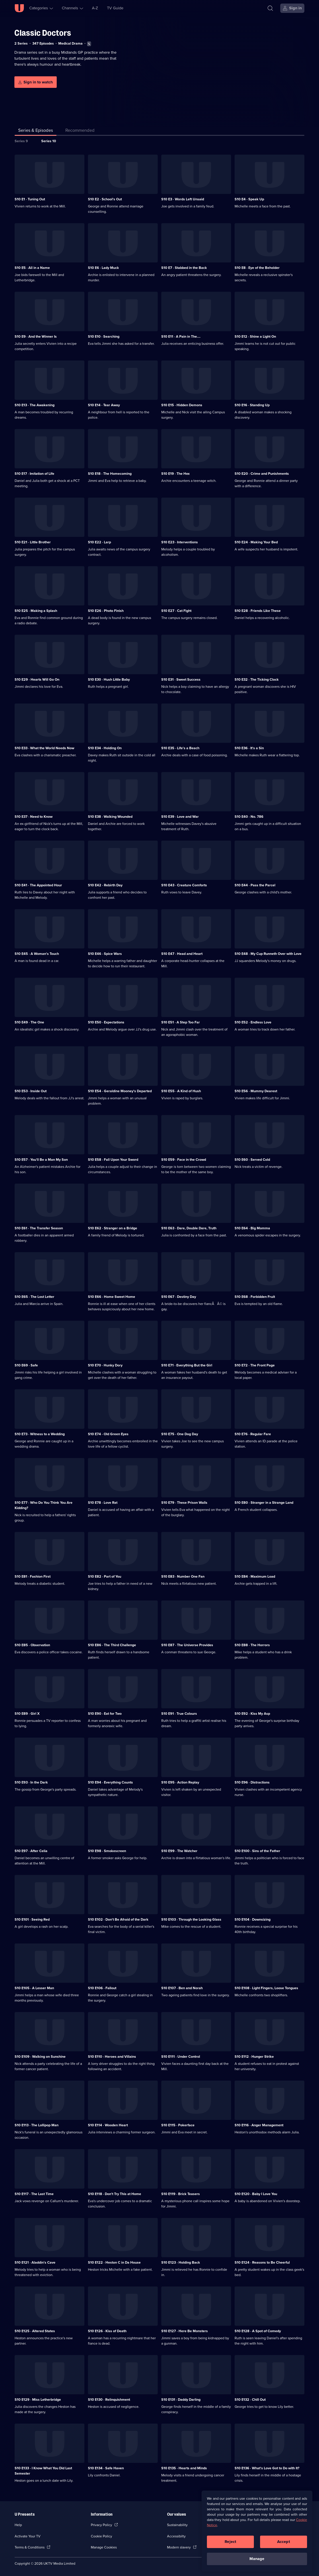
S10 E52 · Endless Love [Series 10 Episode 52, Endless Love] (253, 1022)
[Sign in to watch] (35, 82)
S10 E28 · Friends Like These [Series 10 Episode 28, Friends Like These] (258, 610)
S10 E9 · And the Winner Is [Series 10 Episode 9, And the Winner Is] (36, 336)
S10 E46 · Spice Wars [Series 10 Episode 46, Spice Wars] (105, 953)
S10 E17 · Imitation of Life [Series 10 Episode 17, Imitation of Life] (34, 473)
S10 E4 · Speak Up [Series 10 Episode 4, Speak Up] (249, 199)
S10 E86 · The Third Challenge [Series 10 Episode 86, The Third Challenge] (112, 1645)
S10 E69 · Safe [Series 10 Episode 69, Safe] (26, 1365)
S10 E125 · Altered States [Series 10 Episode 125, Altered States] (35, 2331)
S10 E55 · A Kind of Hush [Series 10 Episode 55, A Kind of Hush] (181, 1091)
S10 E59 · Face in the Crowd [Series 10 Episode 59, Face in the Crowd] (183, 1159)
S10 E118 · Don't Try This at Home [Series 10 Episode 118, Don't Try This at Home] (114, 2193)
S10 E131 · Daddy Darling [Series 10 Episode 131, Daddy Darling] (180, 2399)
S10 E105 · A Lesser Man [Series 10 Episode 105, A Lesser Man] (34, 1988)
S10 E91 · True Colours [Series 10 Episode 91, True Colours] (179, 1713)
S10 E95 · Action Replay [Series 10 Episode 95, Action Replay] (180, 1782)
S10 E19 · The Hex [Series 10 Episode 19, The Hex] (175, 473)
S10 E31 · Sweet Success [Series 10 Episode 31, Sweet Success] (180, 679)
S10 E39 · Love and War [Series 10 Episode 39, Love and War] (180, 816)
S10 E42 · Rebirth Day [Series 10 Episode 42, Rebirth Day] (105, 885)
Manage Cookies (104, 2547)
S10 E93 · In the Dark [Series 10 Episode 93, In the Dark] (31, 1782)
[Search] (270, 8)
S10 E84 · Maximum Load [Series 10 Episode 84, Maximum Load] (255, 1576)
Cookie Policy (101, 2536)
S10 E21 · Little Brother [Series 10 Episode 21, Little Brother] (33, 542)
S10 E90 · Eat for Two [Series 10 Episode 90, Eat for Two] (105, 1713)
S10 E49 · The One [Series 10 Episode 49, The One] (29, 1022)
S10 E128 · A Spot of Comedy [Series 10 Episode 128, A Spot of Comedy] (258, 2331)
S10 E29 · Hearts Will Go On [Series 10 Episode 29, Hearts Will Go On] (37, 679)
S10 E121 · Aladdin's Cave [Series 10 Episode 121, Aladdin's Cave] (35, 2262)
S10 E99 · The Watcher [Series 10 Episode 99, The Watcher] (179, 1850)
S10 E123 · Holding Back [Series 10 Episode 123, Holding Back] (180, 2262)
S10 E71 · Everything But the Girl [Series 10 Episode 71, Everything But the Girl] (186, 1365)
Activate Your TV (28, 2536)
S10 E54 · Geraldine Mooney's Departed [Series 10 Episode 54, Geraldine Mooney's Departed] (120, 1091)
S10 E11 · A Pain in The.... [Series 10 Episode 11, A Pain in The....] (180, 336)
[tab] (80, 131)
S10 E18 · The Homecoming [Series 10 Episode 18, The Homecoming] (110, 473)
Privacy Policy (101, 2524)
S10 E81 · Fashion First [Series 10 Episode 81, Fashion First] (33, 1576)
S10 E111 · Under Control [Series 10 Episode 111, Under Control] (180, 2056)
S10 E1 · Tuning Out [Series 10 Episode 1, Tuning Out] (30, 199)
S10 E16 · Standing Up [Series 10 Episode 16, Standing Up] (252, 405)
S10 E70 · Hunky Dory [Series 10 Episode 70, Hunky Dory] (105, 1365)
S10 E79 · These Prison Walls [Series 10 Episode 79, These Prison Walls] (184, 1502)
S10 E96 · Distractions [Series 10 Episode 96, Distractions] (252, 1782)
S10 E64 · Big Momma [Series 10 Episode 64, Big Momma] (252, 1228)
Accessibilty (176, 2536)
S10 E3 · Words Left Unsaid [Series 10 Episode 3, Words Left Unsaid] (182, 199)
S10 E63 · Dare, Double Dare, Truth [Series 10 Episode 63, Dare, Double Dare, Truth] (188, 1228)
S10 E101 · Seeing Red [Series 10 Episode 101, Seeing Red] (32, 1919)
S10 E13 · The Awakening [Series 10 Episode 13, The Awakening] (34, 405)
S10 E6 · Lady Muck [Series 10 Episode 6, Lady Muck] (103, 267)
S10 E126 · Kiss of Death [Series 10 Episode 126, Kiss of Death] (107, 2331)
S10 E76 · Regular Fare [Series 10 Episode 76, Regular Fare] (253, 1434)
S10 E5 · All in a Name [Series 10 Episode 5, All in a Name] (32, 267)
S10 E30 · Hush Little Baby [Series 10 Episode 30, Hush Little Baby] (109, 679)
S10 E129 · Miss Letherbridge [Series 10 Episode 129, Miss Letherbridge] (38, 2399)
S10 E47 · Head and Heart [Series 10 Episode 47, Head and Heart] (181, 953)
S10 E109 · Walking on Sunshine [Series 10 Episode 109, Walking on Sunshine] (40, 2056)
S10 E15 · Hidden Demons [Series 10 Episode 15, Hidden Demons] (181, 405)
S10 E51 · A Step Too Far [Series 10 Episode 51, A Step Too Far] (180, 1022)
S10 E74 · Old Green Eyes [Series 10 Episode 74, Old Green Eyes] (108, 1434)
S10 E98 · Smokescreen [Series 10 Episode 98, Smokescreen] (107, 1850)
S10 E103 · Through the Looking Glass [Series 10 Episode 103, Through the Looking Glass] (191, 1919)
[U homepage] (19, 8)
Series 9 (21, 141)
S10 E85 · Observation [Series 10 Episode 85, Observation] (32, 1645)
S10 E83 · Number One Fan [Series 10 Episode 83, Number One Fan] (182, 1576)
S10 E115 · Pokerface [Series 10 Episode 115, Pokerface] (178, 2125)
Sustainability (177, 2524)
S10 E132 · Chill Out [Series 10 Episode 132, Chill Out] (250, 2399)
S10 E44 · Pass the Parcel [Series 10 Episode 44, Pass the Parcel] (255, 885)
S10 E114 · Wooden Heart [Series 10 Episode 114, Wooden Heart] (108, 2125)
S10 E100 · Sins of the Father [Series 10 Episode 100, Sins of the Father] (257, 1850)
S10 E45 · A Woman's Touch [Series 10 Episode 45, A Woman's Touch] (37, 953)
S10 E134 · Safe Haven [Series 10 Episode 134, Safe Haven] (106, 2468)
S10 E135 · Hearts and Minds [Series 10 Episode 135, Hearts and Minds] (184, 2468)
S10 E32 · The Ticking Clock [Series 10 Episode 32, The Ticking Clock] (257, 679)
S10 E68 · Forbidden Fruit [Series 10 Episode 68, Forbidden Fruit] (255, 1296)
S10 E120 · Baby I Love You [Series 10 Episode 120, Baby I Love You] (256, 2193)
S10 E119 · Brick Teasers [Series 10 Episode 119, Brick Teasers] (180, 2193)
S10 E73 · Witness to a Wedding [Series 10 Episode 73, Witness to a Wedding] (40, 1434)
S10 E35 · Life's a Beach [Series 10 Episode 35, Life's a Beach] (180, 748)
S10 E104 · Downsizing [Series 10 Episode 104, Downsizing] (252, 1919)
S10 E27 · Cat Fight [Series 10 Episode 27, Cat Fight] (176, 610)
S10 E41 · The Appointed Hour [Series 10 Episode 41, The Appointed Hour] (38, 885)
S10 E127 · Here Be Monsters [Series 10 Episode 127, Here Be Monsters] (184, 2331)
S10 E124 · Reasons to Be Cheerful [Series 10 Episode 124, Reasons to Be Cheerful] (262, 2262)
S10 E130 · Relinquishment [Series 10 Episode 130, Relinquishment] (109, 2399)
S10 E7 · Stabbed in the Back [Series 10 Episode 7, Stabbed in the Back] (184, 267)
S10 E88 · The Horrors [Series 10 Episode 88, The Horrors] (252, 1645)
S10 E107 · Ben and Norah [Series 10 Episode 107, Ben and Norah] (182, 1988)
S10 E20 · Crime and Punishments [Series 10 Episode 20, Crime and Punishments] (262, 473)
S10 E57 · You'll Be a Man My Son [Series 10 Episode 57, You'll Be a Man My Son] (41, 1159)
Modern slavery (179, 2547)
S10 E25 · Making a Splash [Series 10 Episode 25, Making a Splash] (36, 610)
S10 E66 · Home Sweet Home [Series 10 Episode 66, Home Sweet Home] (111, 1296)
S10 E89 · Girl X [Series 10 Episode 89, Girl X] (27, 1713)
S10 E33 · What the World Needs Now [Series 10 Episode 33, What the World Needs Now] (44, 748)
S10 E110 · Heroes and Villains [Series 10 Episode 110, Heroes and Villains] (112, 2056)
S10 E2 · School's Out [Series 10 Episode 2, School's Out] (105, 199)
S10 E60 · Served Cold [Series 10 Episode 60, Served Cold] (252, 1159)
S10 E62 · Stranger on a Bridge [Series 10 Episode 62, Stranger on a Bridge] (112, 1228)
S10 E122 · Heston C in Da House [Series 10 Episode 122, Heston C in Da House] (114, 2262)
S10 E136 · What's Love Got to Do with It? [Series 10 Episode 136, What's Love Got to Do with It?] (267, 2468)
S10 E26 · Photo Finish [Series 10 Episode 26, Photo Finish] (106, 610)
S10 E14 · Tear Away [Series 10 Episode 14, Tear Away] (104, 405)
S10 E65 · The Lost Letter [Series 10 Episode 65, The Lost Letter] (34, 1296)
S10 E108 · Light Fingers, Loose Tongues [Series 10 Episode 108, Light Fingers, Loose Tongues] (266, 1988)
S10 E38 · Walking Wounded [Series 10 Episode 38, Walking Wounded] (110, 816)
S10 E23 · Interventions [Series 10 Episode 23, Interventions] (179, 542)
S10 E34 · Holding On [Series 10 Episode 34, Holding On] (105, 748)
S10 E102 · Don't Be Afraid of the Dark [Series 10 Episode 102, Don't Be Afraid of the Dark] (118, 1919)
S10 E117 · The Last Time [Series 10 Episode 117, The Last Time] (34, 2193)
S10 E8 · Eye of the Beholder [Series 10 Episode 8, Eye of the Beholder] (257, 267)
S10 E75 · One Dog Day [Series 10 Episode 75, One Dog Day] (179, 1434)
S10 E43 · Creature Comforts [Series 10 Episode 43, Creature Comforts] (184, 885)
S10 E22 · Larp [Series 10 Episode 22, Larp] (99, 542)
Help (18, 2524)
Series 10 (48, 141)
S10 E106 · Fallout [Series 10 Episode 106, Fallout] (102, 1988)
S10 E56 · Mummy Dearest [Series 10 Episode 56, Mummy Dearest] (256, 1091)
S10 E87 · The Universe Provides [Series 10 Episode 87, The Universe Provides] (187, 1645)
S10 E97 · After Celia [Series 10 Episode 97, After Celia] (31, 1850)
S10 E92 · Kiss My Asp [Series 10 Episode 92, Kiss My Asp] (252, 1713)
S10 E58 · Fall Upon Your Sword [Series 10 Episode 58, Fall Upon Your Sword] (113, 1159)
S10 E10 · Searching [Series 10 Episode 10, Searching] (103, 336)
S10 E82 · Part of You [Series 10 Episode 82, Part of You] (104, 1576)
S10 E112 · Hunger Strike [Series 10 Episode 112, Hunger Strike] (254, 2056)
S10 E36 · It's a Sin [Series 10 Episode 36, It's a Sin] (249, 748)
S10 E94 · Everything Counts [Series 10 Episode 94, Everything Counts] (110, 1782)
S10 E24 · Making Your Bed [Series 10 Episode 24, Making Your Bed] (256, 542)
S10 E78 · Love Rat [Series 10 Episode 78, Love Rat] (102, 1502)
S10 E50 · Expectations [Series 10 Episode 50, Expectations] (106, 1022)
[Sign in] (292, 8)
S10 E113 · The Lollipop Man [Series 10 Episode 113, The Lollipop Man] (36, 2125)
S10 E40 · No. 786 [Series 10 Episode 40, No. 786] (249, 816)
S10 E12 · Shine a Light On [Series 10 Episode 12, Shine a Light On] (255, 336)
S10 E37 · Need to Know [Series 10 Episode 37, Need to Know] (34, 816)
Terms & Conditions (30, 2547)
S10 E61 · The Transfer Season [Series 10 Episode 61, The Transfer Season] (39, 1228)
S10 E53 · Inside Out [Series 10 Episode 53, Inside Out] (31, 1091)
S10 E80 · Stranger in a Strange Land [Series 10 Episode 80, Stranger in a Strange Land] (264, 1502)
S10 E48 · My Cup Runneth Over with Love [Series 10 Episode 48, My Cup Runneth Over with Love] (268, 953)
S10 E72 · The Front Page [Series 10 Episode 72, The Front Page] (255, 1365)
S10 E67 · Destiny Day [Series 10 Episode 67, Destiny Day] (178, 1296)
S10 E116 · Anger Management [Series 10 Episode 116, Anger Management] (259, 2125)
